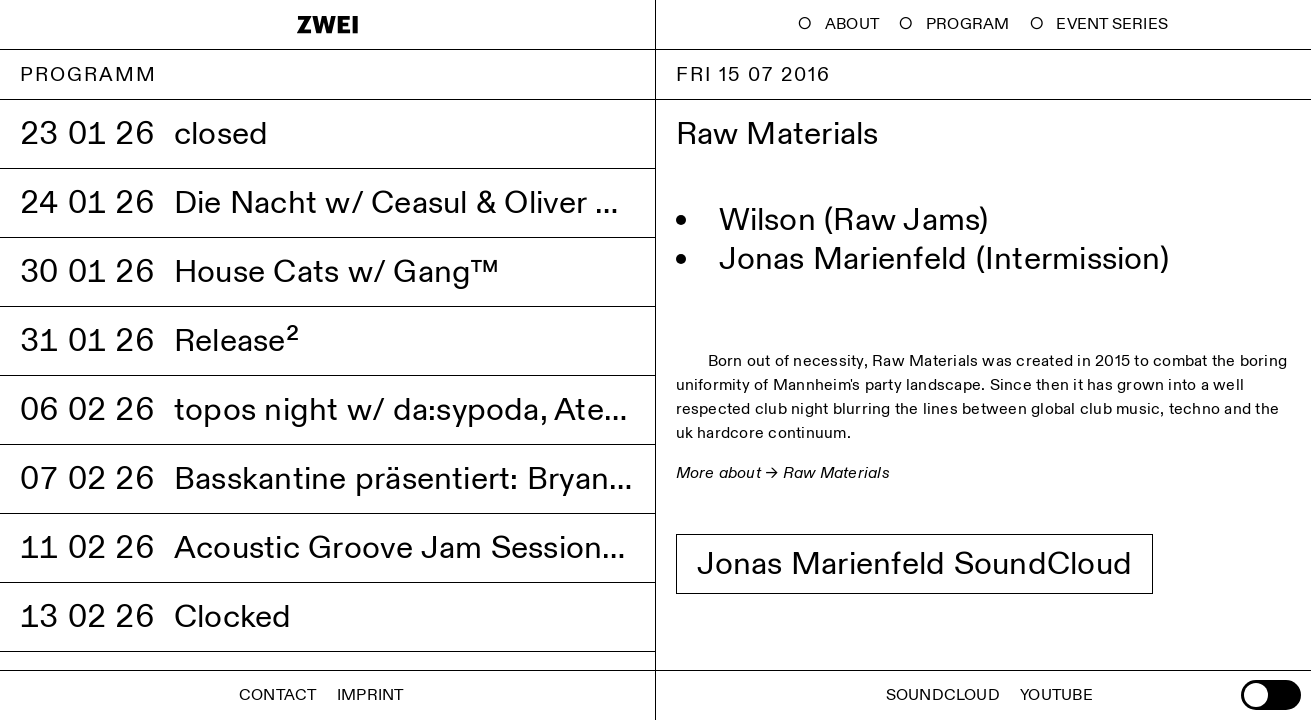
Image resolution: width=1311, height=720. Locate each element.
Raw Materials (836, 473)
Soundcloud (943, 695)
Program (968, 24)
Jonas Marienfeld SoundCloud (915, 564)
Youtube (1056, 695)
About (852, 24)
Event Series (1112, 24)
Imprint (370, 695)
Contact (278, 695)
